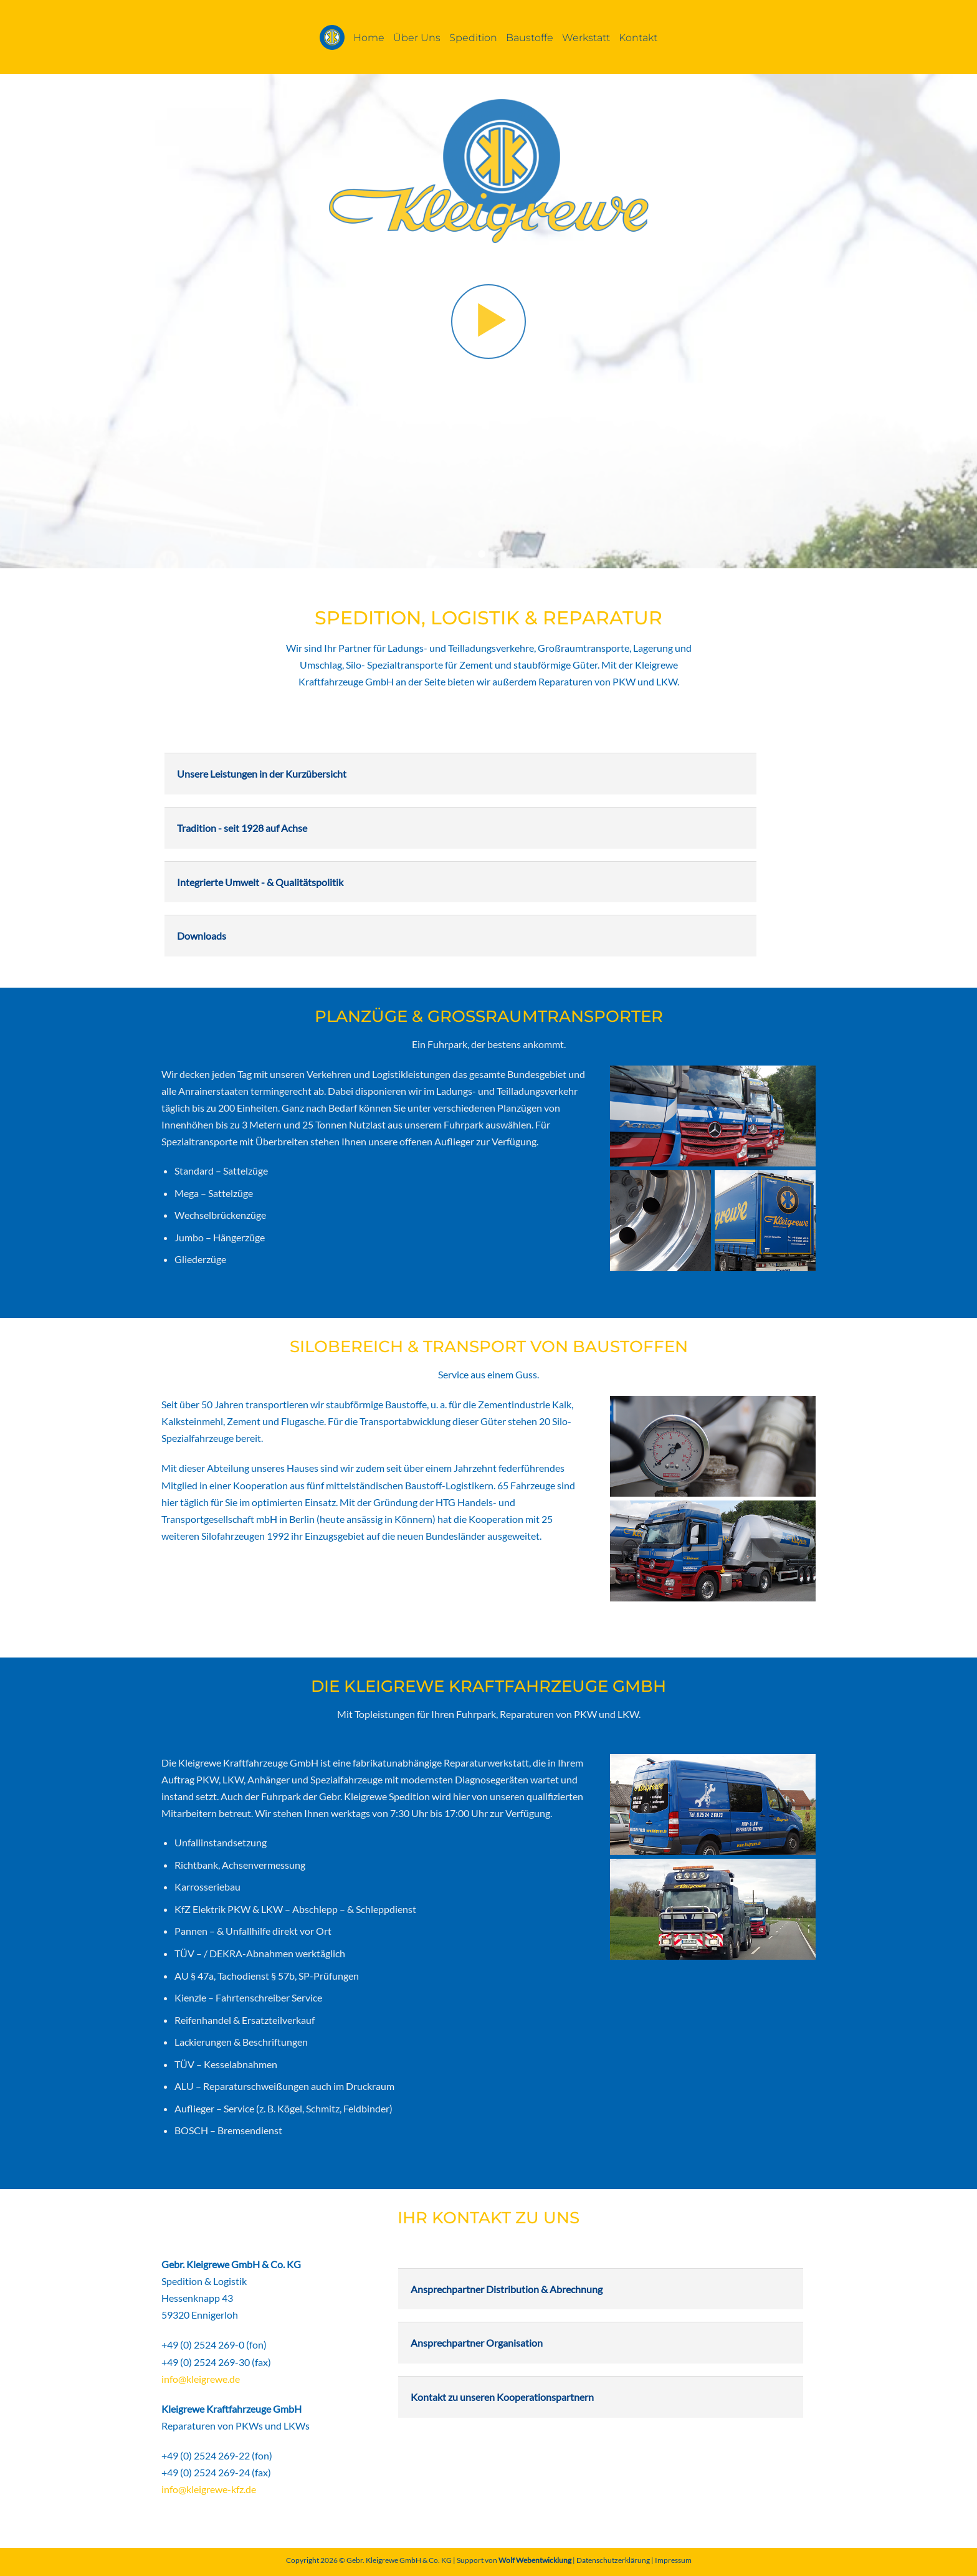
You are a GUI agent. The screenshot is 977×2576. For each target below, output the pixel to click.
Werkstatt (586, 37)
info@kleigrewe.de (200, 2379)
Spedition (473, 37)
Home (368, 37)
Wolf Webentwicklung (535, 2560)
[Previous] (30, 321)
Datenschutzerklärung (613, 2560)
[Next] (946, 321)
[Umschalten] (175, 768)
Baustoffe (529, 37)
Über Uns (417, 37)
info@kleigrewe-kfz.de (208, 2489)
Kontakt (638, 37)
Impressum (673, 2560)
